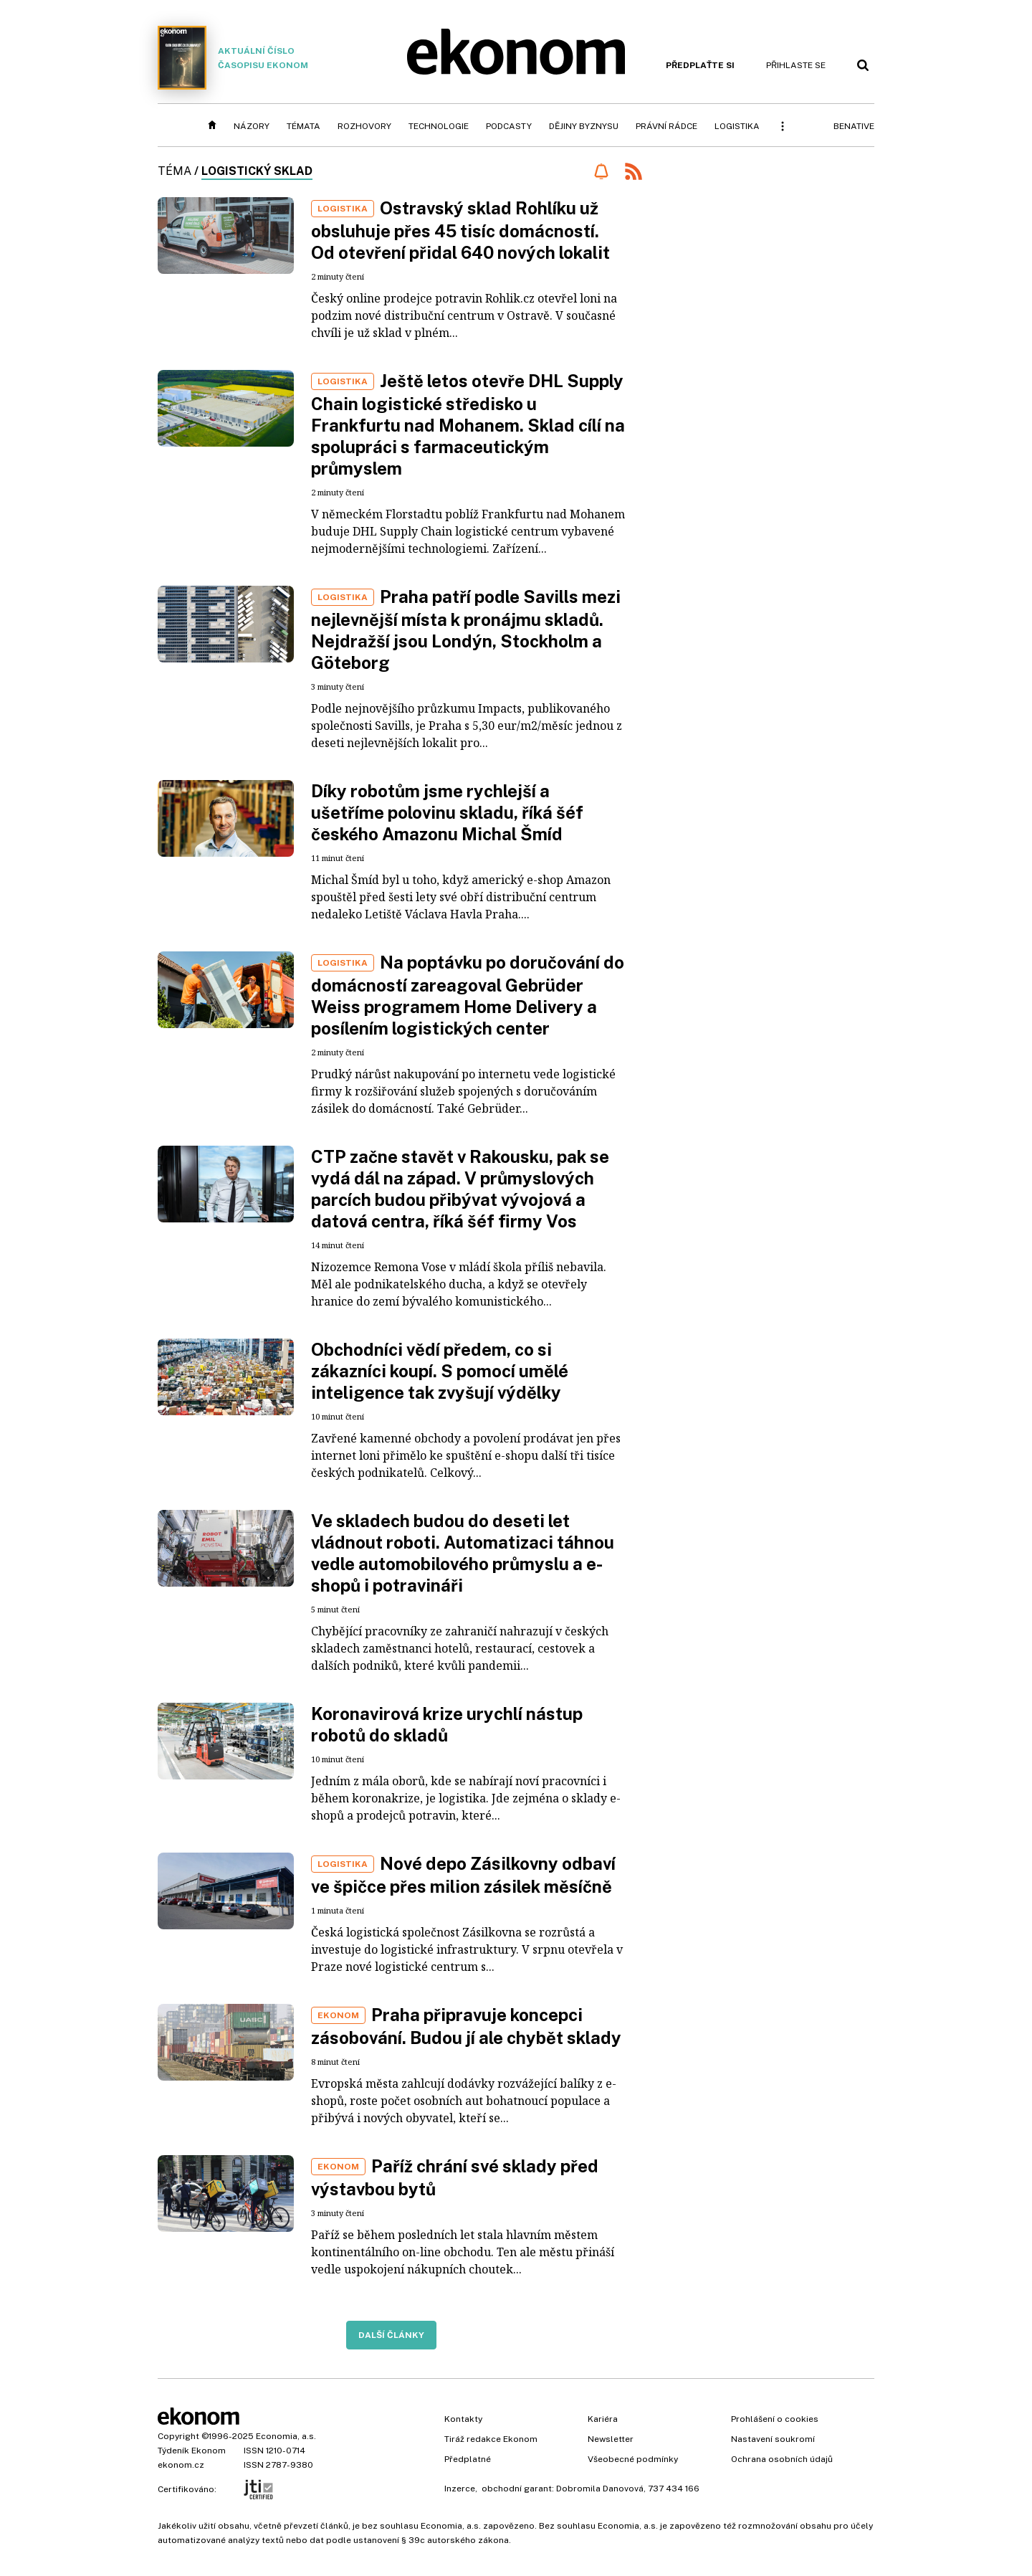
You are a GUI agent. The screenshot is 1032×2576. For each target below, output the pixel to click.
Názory (251, 126)
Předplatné (467, 2459)
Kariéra (603, 2419)
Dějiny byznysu (583, 126)
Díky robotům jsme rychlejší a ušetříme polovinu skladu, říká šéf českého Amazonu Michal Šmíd (447, 812)
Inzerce (459, 2489)
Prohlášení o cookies (774, 2419)
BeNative (853, 126)
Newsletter (611, 2439)
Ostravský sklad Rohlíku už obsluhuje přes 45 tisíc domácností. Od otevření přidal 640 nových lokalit (460, 230)
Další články (391, 2335)
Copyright (178, 2436)
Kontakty (463, 2419)
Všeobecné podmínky (633, 2459)
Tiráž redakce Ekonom (491, 2439)
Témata (303, 126)
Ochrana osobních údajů (782, 2459)
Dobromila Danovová (600, 2489)
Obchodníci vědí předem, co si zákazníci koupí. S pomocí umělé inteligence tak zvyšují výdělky (439, 1370)
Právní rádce (666, 126)
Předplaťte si (700, 65)
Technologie (438, 126)
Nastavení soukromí (773, 2439)
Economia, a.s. (286, 2436)
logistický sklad (256, 171)
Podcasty (509, 126)
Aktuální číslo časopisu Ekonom (233, 58)
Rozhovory (364, 126)
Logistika (737, 126)
